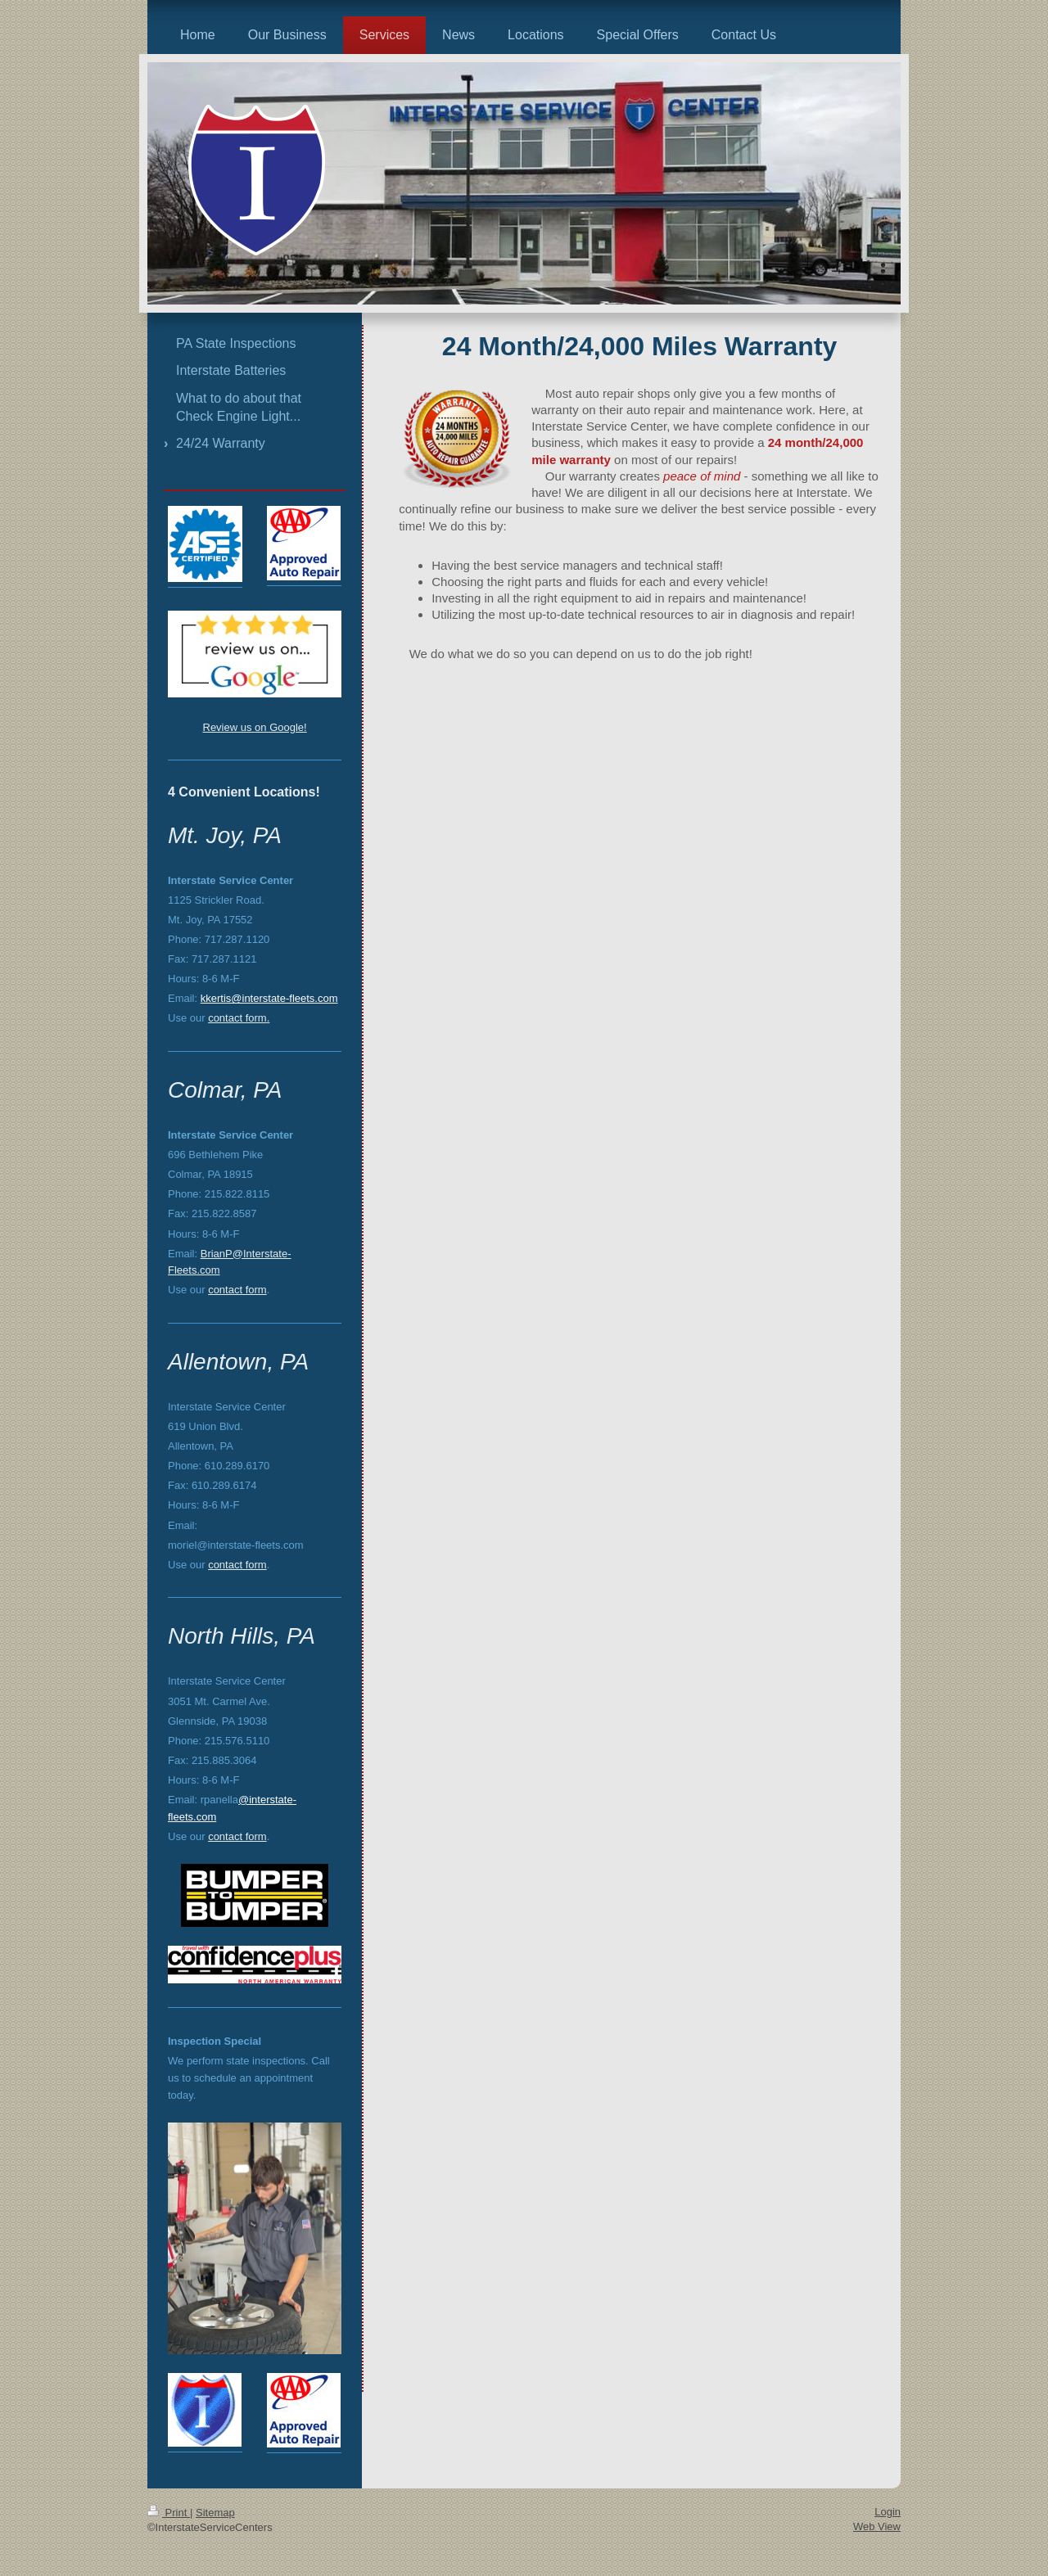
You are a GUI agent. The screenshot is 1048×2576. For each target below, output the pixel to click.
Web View (877, 2526)
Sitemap (215, 2512)
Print (168, 2512)
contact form (237, 1018)
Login (887, 2512)
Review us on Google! (255, 727)
